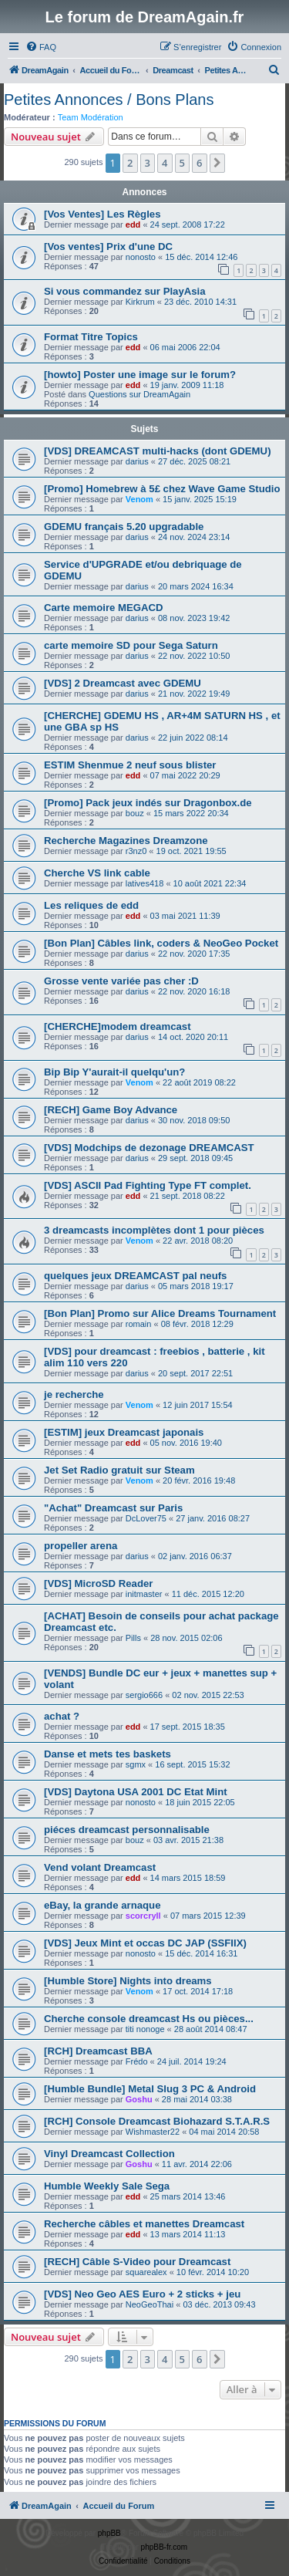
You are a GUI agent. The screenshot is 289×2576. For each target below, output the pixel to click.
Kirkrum (140, 301)
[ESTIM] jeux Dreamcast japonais (123, 1432)
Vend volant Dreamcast (100, 1867)
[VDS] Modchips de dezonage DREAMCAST (149, 1147)
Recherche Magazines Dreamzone (126, 840)
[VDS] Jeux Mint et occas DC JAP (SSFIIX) (145, 1943)
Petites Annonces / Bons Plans (108, 99)
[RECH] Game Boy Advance (110, 1110)
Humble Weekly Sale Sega (107, 2186)
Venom (139, 499)
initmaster (144, 1594)
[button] (217, 163)
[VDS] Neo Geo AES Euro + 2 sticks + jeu (142, 2294)
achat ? (61, 1716)
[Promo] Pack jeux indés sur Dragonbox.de (148, 803)
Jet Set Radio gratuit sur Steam (119, 1470)
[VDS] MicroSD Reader (98, 1583)
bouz (135, 813)
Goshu (139, 2099)
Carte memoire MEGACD (103, 607)
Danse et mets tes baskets (107, 1754)
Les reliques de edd (91, 905)
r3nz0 (136, 851)
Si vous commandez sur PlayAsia (125, 291)
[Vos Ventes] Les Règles (102, 214)
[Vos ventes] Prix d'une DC (108, 246)
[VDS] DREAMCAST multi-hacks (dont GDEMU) (157, 451)
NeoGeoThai (149, 2304)
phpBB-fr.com (164, 2547)
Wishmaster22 (153, 2131)
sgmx (136, 1764)
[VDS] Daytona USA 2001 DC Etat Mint (135, 1792)
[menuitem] (40, 47)
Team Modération (90, 117)
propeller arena (80, 1545)
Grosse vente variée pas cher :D (121, 981)
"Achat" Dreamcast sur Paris (113, 1508)
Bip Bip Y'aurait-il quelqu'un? (114, 1072)
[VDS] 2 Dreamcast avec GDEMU (122, 683)
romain (139, 1324)
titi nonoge (145, 2029)
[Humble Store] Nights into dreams (128, 1981)
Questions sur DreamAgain (139, 394)
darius (137, 461)
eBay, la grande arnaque (102, 1905)
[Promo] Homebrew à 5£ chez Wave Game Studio (162, 489)
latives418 (145, 883)
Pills (133, 1637)
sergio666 (144, 1695)
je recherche (74, 1394)
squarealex (146, 2272)
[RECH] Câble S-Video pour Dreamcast (137, 2261)
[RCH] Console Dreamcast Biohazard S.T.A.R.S (157, 2121)
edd (133, 224)
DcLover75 (146, 1518)
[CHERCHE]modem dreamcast (117, 1026)
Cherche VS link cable (97, 873)
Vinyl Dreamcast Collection (109, 2153)
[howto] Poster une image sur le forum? (140, 374)
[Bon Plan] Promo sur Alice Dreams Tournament (160, 1313)
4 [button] (164, 163)
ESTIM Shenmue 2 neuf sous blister (130, 765)
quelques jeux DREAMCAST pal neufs (135, 1275)
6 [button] (199, 163)
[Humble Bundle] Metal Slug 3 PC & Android (150, 2089)
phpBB (109, 2533)
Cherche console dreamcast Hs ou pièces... (149, 2018)
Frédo (137, 2061)
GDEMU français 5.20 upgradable (123, 526)
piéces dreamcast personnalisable (127, 1829)
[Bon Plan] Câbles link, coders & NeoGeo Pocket (161, 943)
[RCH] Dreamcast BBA (98, 2051)
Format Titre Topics (91, 337)
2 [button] (130, 163)
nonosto (141, 257)
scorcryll (143, 1915)
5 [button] (182, 163)
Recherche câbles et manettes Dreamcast (144, 2224)
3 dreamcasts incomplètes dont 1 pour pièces (154, 1230)
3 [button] (147, 163)
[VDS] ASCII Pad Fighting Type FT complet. (147, 1185)
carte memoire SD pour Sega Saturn (131, 645)
